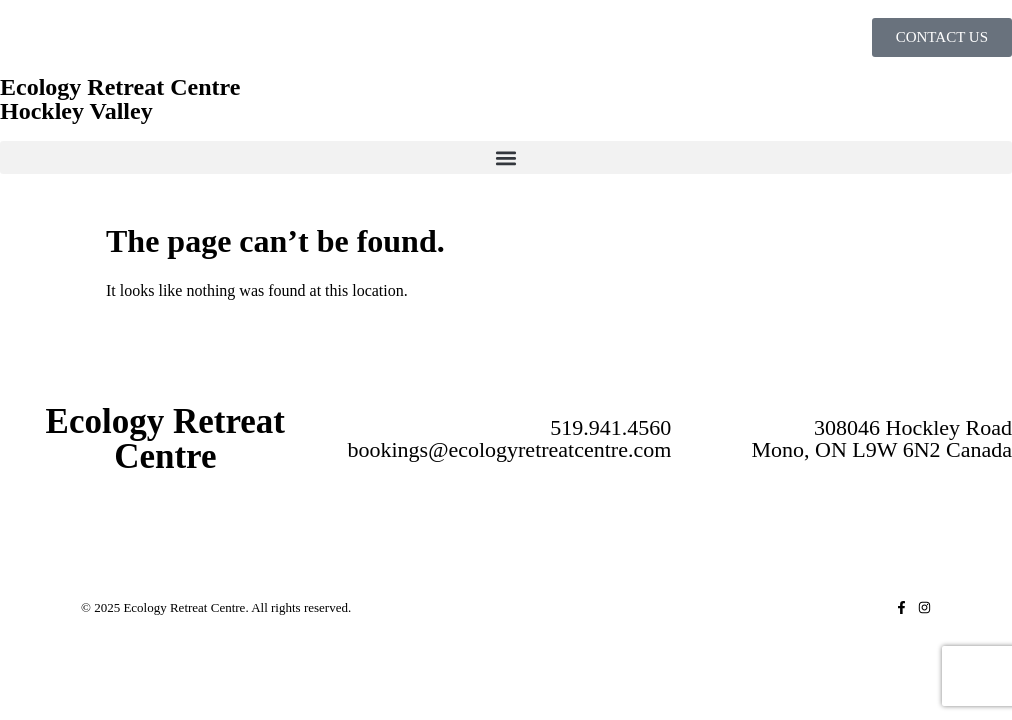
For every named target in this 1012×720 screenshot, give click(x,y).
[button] (506, 157)
